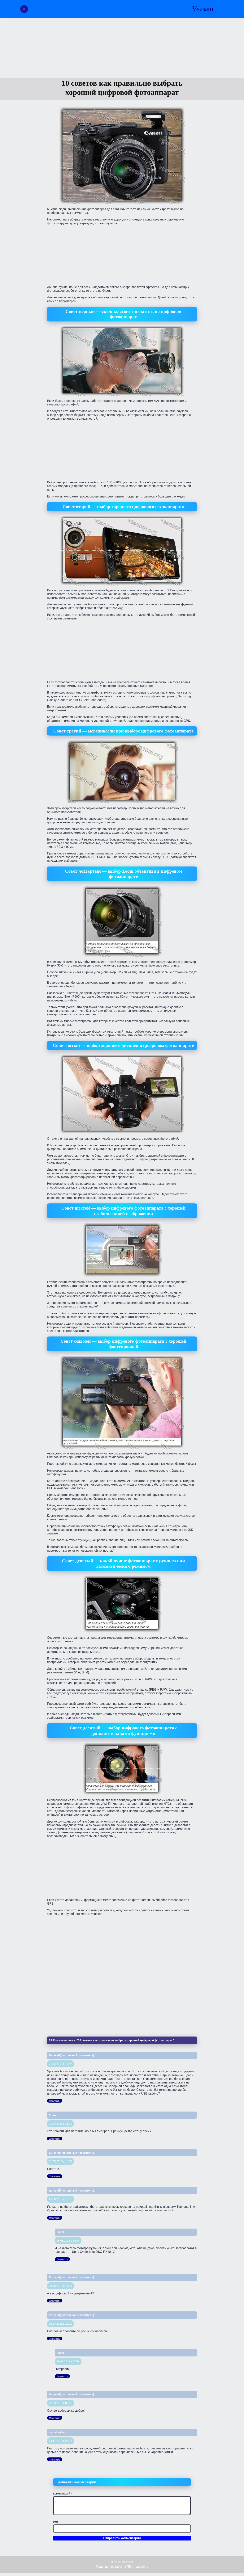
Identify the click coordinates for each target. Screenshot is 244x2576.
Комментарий (62, 2493)
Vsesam (202, 9)
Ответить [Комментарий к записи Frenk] (54, 2138)
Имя (55, 2522)
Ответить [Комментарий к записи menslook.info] (54, 2459)
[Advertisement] (122, 51)
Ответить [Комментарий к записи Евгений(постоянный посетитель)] (54, 2101)
